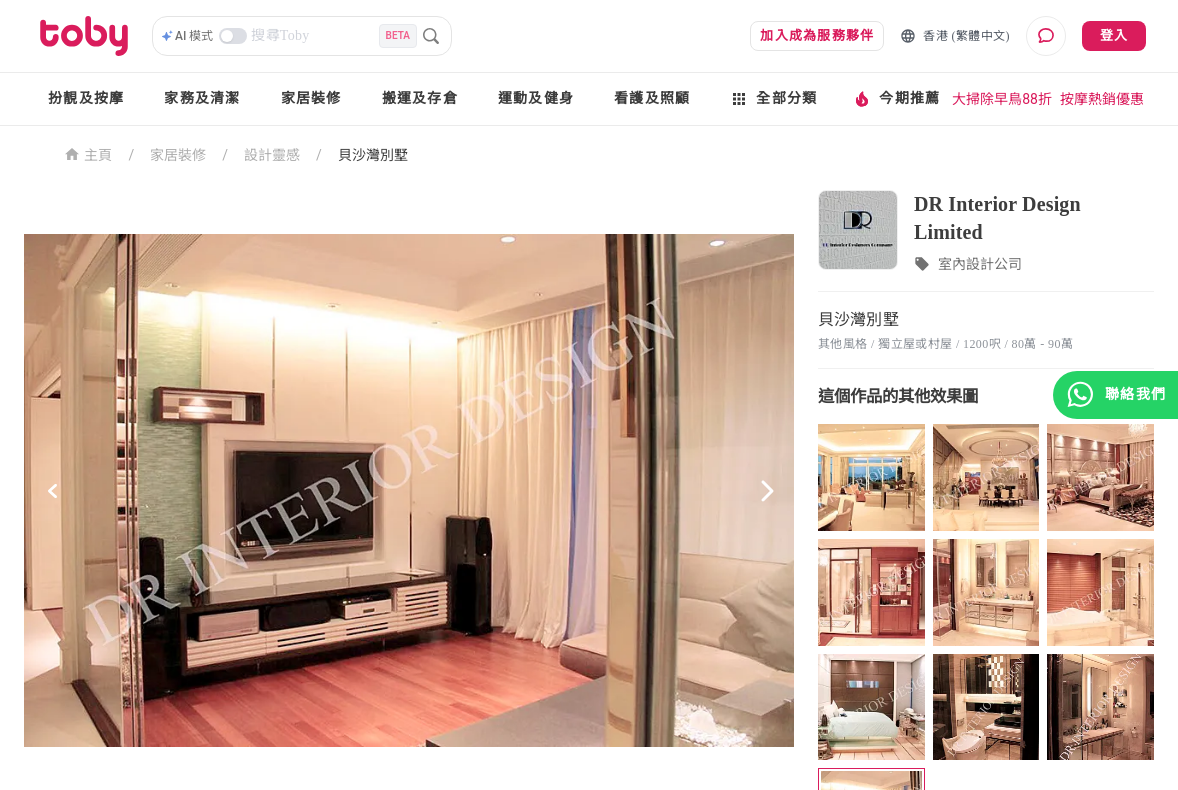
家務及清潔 (202, 98)
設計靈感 (272, 155)
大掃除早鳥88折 (1002, 99)
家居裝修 (311, 98)
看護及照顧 (652, 98)
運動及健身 (536, 98)
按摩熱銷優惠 (1102, 99)
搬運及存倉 (420, 98)
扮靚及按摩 (86, 98)
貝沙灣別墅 (373, 155)
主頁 (88, 153)
